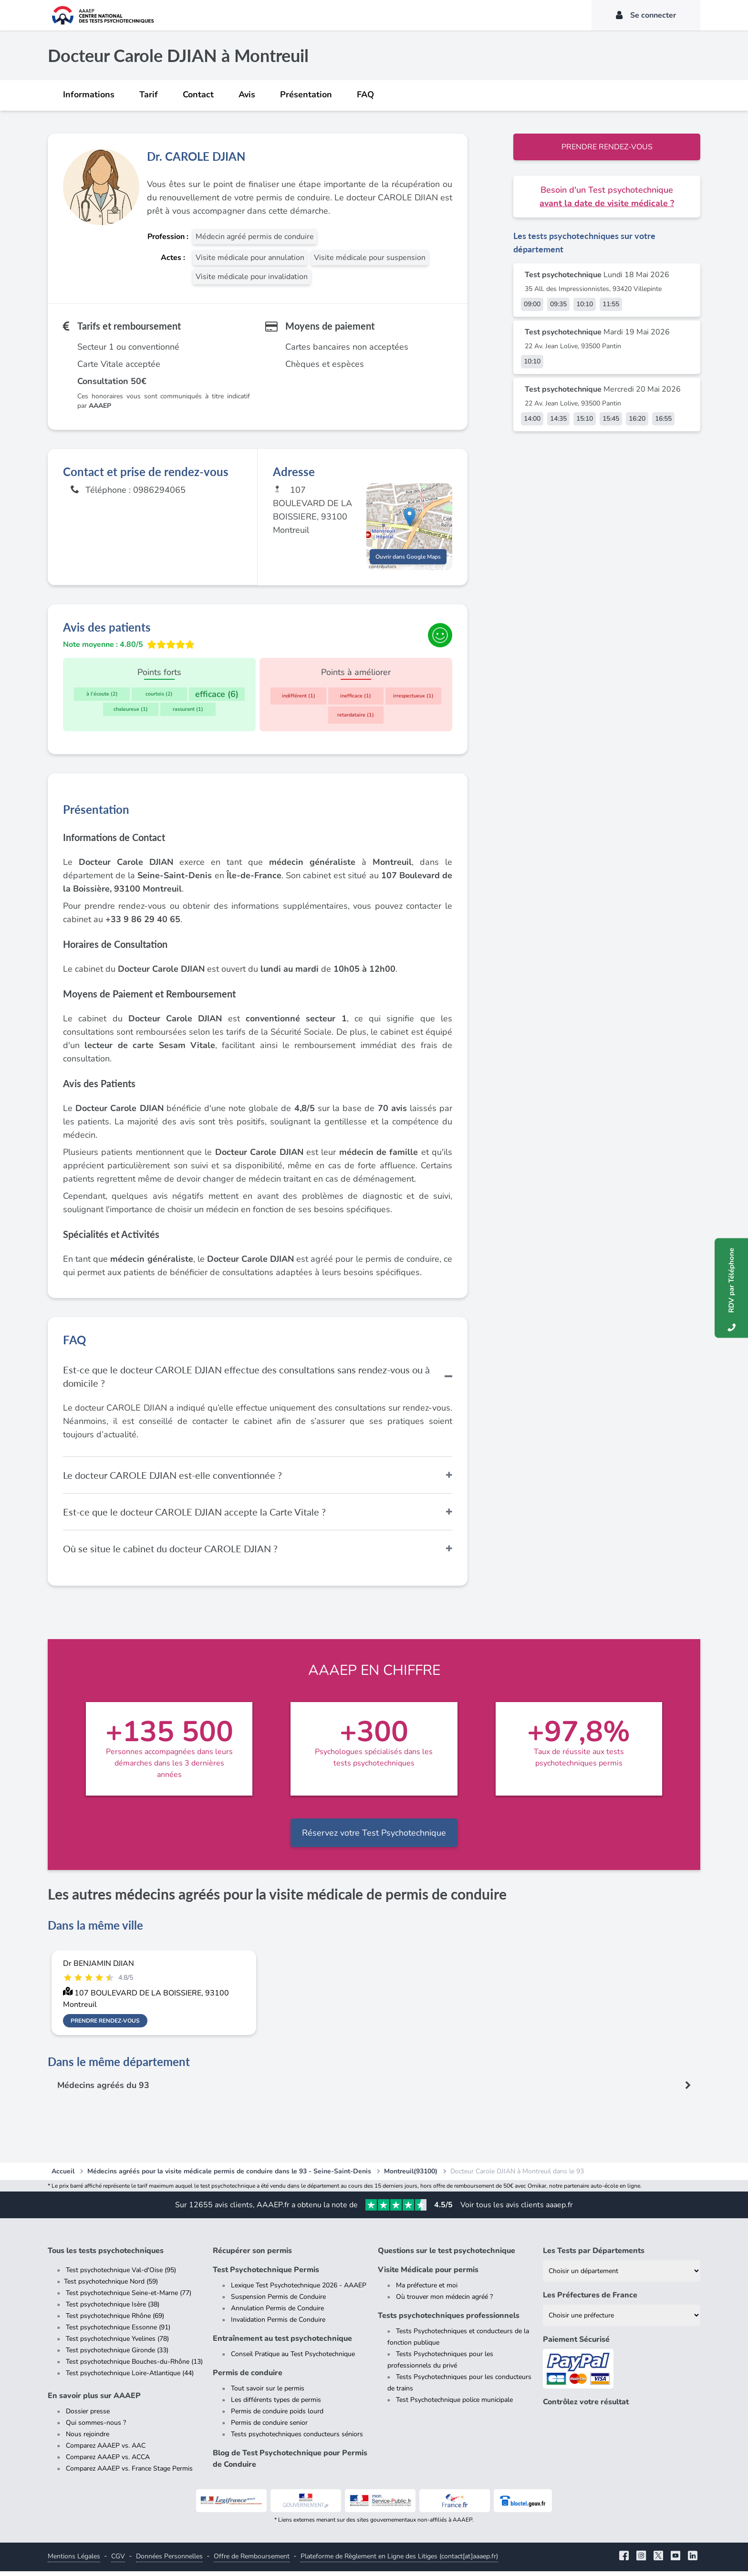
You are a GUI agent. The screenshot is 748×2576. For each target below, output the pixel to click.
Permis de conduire (247, 2377)
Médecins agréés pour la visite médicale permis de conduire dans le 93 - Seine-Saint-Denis (229, 2176)
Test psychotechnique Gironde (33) (117, 2354)
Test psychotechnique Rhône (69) (115, 2320)
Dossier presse (88, 2415)
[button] (410, 519)
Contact (198, 94)
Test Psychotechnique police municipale (454, 2404)
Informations (88, 94)
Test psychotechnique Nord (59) (111, 2286)
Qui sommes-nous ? (96, 2427)
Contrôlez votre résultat (586, 2406)
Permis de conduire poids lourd (277, 2415)
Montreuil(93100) (410, 2176)
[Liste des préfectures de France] (621, 2320)
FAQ (365, 94)
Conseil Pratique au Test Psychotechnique (293, 2358)
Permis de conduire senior (269, 2427)
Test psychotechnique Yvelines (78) (117, 2343)
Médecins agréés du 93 (104, 2090)
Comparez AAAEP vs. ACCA (108, 2461)
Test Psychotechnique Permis (266, 2274)
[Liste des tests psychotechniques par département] (621, 2275)
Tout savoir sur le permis (267, 2393)
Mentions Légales (74, 2561)
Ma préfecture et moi (426, 2290)
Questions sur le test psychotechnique (446, 2255)
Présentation (306, 94)
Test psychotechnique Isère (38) (112, 2309)
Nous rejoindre (87, 2438)
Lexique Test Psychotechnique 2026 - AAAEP (298, 2290)
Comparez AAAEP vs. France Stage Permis (129, 2473)
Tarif (148, 94)
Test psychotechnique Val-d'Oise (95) (121, 2274)
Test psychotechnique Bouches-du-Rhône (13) (134, 2366)
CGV (118, 2561)
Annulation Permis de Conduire (277, 2312)
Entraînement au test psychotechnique (282, 2343)
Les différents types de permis (276, 2404)
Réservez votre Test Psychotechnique (374, 1837)
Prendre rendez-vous (607, 147)
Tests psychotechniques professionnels (448, 2320)
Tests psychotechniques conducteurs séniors (297, 2438)
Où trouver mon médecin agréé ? (444, 2301)
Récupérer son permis (252, 2255)
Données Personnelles (169, 2561)
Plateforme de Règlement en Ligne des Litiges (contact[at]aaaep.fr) (399, 2561)
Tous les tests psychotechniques (106, 2255)
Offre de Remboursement (252, 2561)
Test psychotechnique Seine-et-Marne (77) (128, 2297)
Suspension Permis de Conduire (278, 2301)
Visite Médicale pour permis (428, 2274)
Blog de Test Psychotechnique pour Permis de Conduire (290, 2463)
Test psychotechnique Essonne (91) (118, 2332)
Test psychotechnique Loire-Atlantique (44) (130, 2377)
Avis (247, 94)
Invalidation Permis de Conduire (278, 2324)
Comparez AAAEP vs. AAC (105, 2450)
